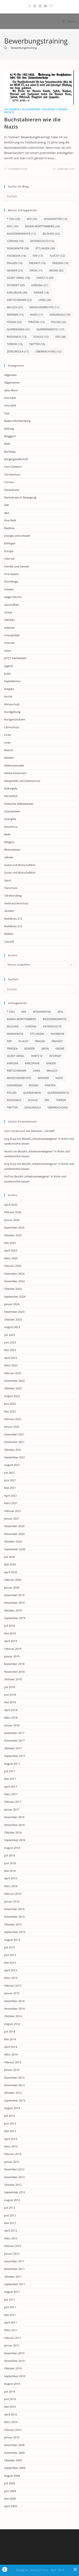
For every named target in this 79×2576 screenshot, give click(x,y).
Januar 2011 (11, 2345)
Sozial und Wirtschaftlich (19, 865)
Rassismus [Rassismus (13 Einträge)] (17, 337)
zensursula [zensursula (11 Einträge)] (18, 351)
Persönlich (10, 796)
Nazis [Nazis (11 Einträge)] (36, 314)
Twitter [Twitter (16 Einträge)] (37, 344)
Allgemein (12, 109)
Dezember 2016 (14, 1817)
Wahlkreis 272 (13, 919)
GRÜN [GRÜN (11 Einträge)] (35, 270)
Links (7, 742)
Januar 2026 (11, 1220)
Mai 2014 (10, 2039)
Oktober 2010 (13, 2368)
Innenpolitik (11, 635)
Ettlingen (9, 543)
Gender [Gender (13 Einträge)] (15, 270)
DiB (6, 505)
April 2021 (10, 1495)
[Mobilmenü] (68, 21)
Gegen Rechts (13, 597)
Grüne (8, 612)
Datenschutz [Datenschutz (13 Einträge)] (42, 241)
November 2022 (14, 1381)
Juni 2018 (10, 1695)
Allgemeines (31, 109)
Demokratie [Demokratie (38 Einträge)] (18, 248)
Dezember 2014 (14, 2001)
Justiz (7, 673)
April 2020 (10, 1572)
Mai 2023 (10, 1350)
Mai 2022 (10, 1411)
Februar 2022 (12, 1419)
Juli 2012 (9, 2207)
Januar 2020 (11, 1587)
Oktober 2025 (13, 1235)
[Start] (5, 48)
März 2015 (10, 1978)
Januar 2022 (11, 1426)
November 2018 (14, 1672)
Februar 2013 (12, 2154)
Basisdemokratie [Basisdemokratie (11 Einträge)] (21, 233)
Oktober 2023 (13, 1319)
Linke (7, 735)
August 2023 (12, 1327)
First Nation (11, 574)
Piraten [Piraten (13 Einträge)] (36, 322)
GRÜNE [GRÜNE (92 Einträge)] (56, 270)
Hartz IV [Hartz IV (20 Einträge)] (45, 278)
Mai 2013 (10, 2131)
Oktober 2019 (13, 1610)
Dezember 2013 (14, 2077)
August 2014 (12, 2024)
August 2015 (12, 1940)
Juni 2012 (10, 2215)
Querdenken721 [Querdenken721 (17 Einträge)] (50, 329)
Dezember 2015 (14, 1909)
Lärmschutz (11, 727)
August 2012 (12, 2200)
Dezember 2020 (14, 1526)
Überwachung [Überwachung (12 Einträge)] (48, 351)
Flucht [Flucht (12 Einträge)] (57, 256)
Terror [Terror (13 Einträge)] (14, 344)
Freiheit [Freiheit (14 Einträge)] (37, 263)
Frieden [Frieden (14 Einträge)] (60, 263)
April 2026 (10, 1204)
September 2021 (14, 1457)
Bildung (49, 109)
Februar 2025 (12, 1266)
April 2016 (10, 1878)
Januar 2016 (11, 1901)
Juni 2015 (10, 1955)
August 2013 (12, 2108)
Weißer (8, 934)
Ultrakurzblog (12, 895)
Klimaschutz (12, 704)
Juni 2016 (10, 1863)
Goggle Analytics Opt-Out (40, 2570)
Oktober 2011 (13, 2276)
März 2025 (10, 1258)
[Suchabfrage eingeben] (39, 196)
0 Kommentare (18, 168)
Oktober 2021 (13, 1450)
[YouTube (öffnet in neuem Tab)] (45, 6)
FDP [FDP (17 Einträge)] (38, 256)
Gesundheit (11, 605)
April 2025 (10, 1250)
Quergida (10, 819)
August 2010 (12, 2384)
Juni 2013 (10, 2123)
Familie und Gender (16, 566)
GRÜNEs (9, 620)
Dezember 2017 (14, 1733)
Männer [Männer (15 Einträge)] (15, 314)
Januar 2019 (11, 1656)
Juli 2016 (9, 1855)
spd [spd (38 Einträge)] (60, 337)
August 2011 (12, 2292)
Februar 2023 (12, 1373)
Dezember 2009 (14, 2445)
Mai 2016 (10, 1871)
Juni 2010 (10, 2399)
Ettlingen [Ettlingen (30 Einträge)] (45, 248)
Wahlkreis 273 (13, 926)
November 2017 (14, 1740)
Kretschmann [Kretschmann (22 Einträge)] (19, 300)
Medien (9, 758)
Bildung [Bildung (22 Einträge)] (51, 233)
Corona (8, 482)
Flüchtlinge (11, 581)
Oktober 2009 (13, 2460)
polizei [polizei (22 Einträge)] (58, 322)
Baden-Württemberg (17, 421)
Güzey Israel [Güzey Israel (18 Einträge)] (18, 278)
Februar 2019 (12, 1649)
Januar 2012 (11, 2254)
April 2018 (10, 1710)
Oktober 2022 (13, 1388)
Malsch (8, 750)
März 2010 (10, 2422)
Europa (8, 551)
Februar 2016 (12, 1894)
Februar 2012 (12, 2246)
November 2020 (14, 1534)
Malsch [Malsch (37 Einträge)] (15, 307)
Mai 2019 (10, 1633)
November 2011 (14, 2269)
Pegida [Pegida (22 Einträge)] (14, 322)
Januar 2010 (11, 2437)
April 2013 (10, 2139)
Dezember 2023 (14, 1312)
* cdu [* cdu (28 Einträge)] (13, 219)
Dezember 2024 (14, 1273)
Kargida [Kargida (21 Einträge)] (39, 285)
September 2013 (14, 2100)
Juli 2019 (9, 1625)
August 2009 (12, 2476)
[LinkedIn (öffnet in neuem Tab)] (40, 6)
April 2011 (10, 2322)
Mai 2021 (10, 1488)
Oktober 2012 (13, 2185)
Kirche (8, 696)
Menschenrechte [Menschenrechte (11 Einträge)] (44, 307)
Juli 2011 (9, 2299)
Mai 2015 (10, 1963)
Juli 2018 (9, 1687)
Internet (9, 643)
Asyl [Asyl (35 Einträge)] (13, 226)
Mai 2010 (10, 2407)
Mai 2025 (10, 1243)
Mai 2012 (10, 2223)
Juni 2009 (10, 2491)
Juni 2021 (10, 1480)
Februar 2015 (12, 1985)
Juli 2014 (9, 2031)
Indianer (9, 628)
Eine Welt (10, 520)
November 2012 (14, 2177)
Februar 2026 (12, 1212)
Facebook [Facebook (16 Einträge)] (16, 256)
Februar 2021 (12, 1511)
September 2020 (14, 1549)
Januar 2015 (11, 1993)
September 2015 (14, 1932)
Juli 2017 (9, 1771)
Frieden (9, 589)
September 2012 (14, 2192)
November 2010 (14, 2361)
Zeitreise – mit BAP (43, 1131)
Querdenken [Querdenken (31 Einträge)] (18, 329)
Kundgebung (12, 712)
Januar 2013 (11, 2162)
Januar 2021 (11, 1518)
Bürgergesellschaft (16, 459)
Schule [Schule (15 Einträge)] (41, 337)
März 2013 (10, 2146)
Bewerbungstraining (24, 48)
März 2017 (10, 1794)
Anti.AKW (10, 398)
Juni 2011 (10, 2307)
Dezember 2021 (14, 1434)
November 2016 (14, 1825)
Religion (9, 842)
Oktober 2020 (13, 1541)
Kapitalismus (12, 681)
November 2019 (14, 1603)
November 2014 (14, 2008)
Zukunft (9, 941)
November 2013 (14, 2085)
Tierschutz (10, 888)
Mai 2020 (10, 1564)
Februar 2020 (12, 1580)
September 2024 (14, 1296)
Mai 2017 (10, 1779)
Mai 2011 (10, 2315)
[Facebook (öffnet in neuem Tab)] (34, 6)
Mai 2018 (10, 1702)
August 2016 (12, 1848)
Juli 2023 (9, 1335)
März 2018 (10, 1717)
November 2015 (14, 1916)
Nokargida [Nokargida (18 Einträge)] (60, 314)
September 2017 (14, 1756)
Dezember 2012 (14, 2169)
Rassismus (10, 827)
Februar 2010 (12, 2430)
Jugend (8, 666)
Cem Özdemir (13, 467)
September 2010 (14, 2376)
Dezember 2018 (14, 1664)
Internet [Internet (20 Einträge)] (16, 285)
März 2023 (10, 1365)
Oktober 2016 (13, 1832)
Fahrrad (9, 559)
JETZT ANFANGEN (15, 658)
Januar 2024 (11, 1304)
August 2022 (12, 1396)
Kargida (9, 689)
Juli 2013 (9, 2116)
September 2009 (14, 2468)
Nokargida (10, 788)
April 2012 (10, 2230)
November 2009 (14, 2453)
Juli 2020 (9, 1557)
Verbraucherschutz (16, 903)
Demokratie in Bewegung (20, 497)
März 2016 (10, 1886)
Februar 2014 (12, 2062)
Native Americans (15, 773)
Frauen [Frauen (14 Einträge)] (15, 263)
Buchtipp (10, 451)
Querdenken (12, 811)
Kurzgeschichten (14, 719)
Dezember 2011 (14, 2261)
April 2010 (10, 2414)
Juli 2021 (9, 1473)
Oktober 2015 (13, 1924)
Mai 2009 (10, 2498)
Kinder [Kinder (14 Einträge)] (41, 292)
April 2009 (10, 2506)
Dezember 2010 (14, 2353)
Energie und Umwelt (17, 536)
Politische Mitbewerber (18, 804)
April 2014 (10, 2047)
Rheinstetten (12, 850)
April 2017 (10, 1786)
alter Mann (11, 390)
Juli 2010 (9, 2391)
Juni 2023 (10, 1342)
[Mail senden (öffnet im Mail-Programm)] (50, 6)
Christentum (12, 474)
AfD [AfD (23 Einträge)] (32, 219)
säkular (8, 857)
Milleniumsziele (14, 765)
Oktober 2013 (13, 2093)
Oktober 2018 (13, 1679)
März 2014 (10, 2054)
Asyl (6, 413)
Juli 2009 (9, 2483)
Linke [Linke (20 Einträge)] (44, 300)
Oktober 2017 (13, 1748)
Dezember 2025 (14, 1227)
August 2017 (12, 1764)
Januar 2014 (11, 2070)
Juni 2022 (10, 1404)
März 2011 (10, 2330)
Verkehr (9, 911)
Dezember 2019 (14, 1595)
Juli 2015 (9, 1947)
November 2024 (14, 1281)
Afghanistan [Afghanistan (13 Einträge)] (55, 219)
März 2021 (10, 1503)
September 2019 (14, 1618)
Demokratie (11, 490)
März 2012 (10, 2238)
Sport (7, 880)
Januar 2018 (11, 1725)
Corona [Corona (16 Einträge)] (15, 241)
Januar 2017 (11, 1809)
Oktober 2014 (13, 2016)
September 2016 (14, 1840)
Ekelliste (9, 528)
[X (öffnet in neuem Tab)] (29, 6)
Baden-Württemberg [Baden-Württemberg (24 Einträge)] (42, 226)
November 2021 (14, 1442)
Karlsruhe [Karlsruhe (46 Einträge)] (17, 292)
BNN (7, 444)
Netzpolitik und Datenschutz (22, 781)
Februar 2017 (12, 1802)
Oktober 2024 (13, 1289)
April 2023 (10, 1358)
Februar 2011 (12, 2338)
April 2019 (10, 1641)
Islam (7, 650)
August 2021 (12, 1465)
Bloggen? (10, 436)
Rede (7, 834)
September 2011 (14, 2284)
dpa (6, 513)
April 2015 (10, 1970)
